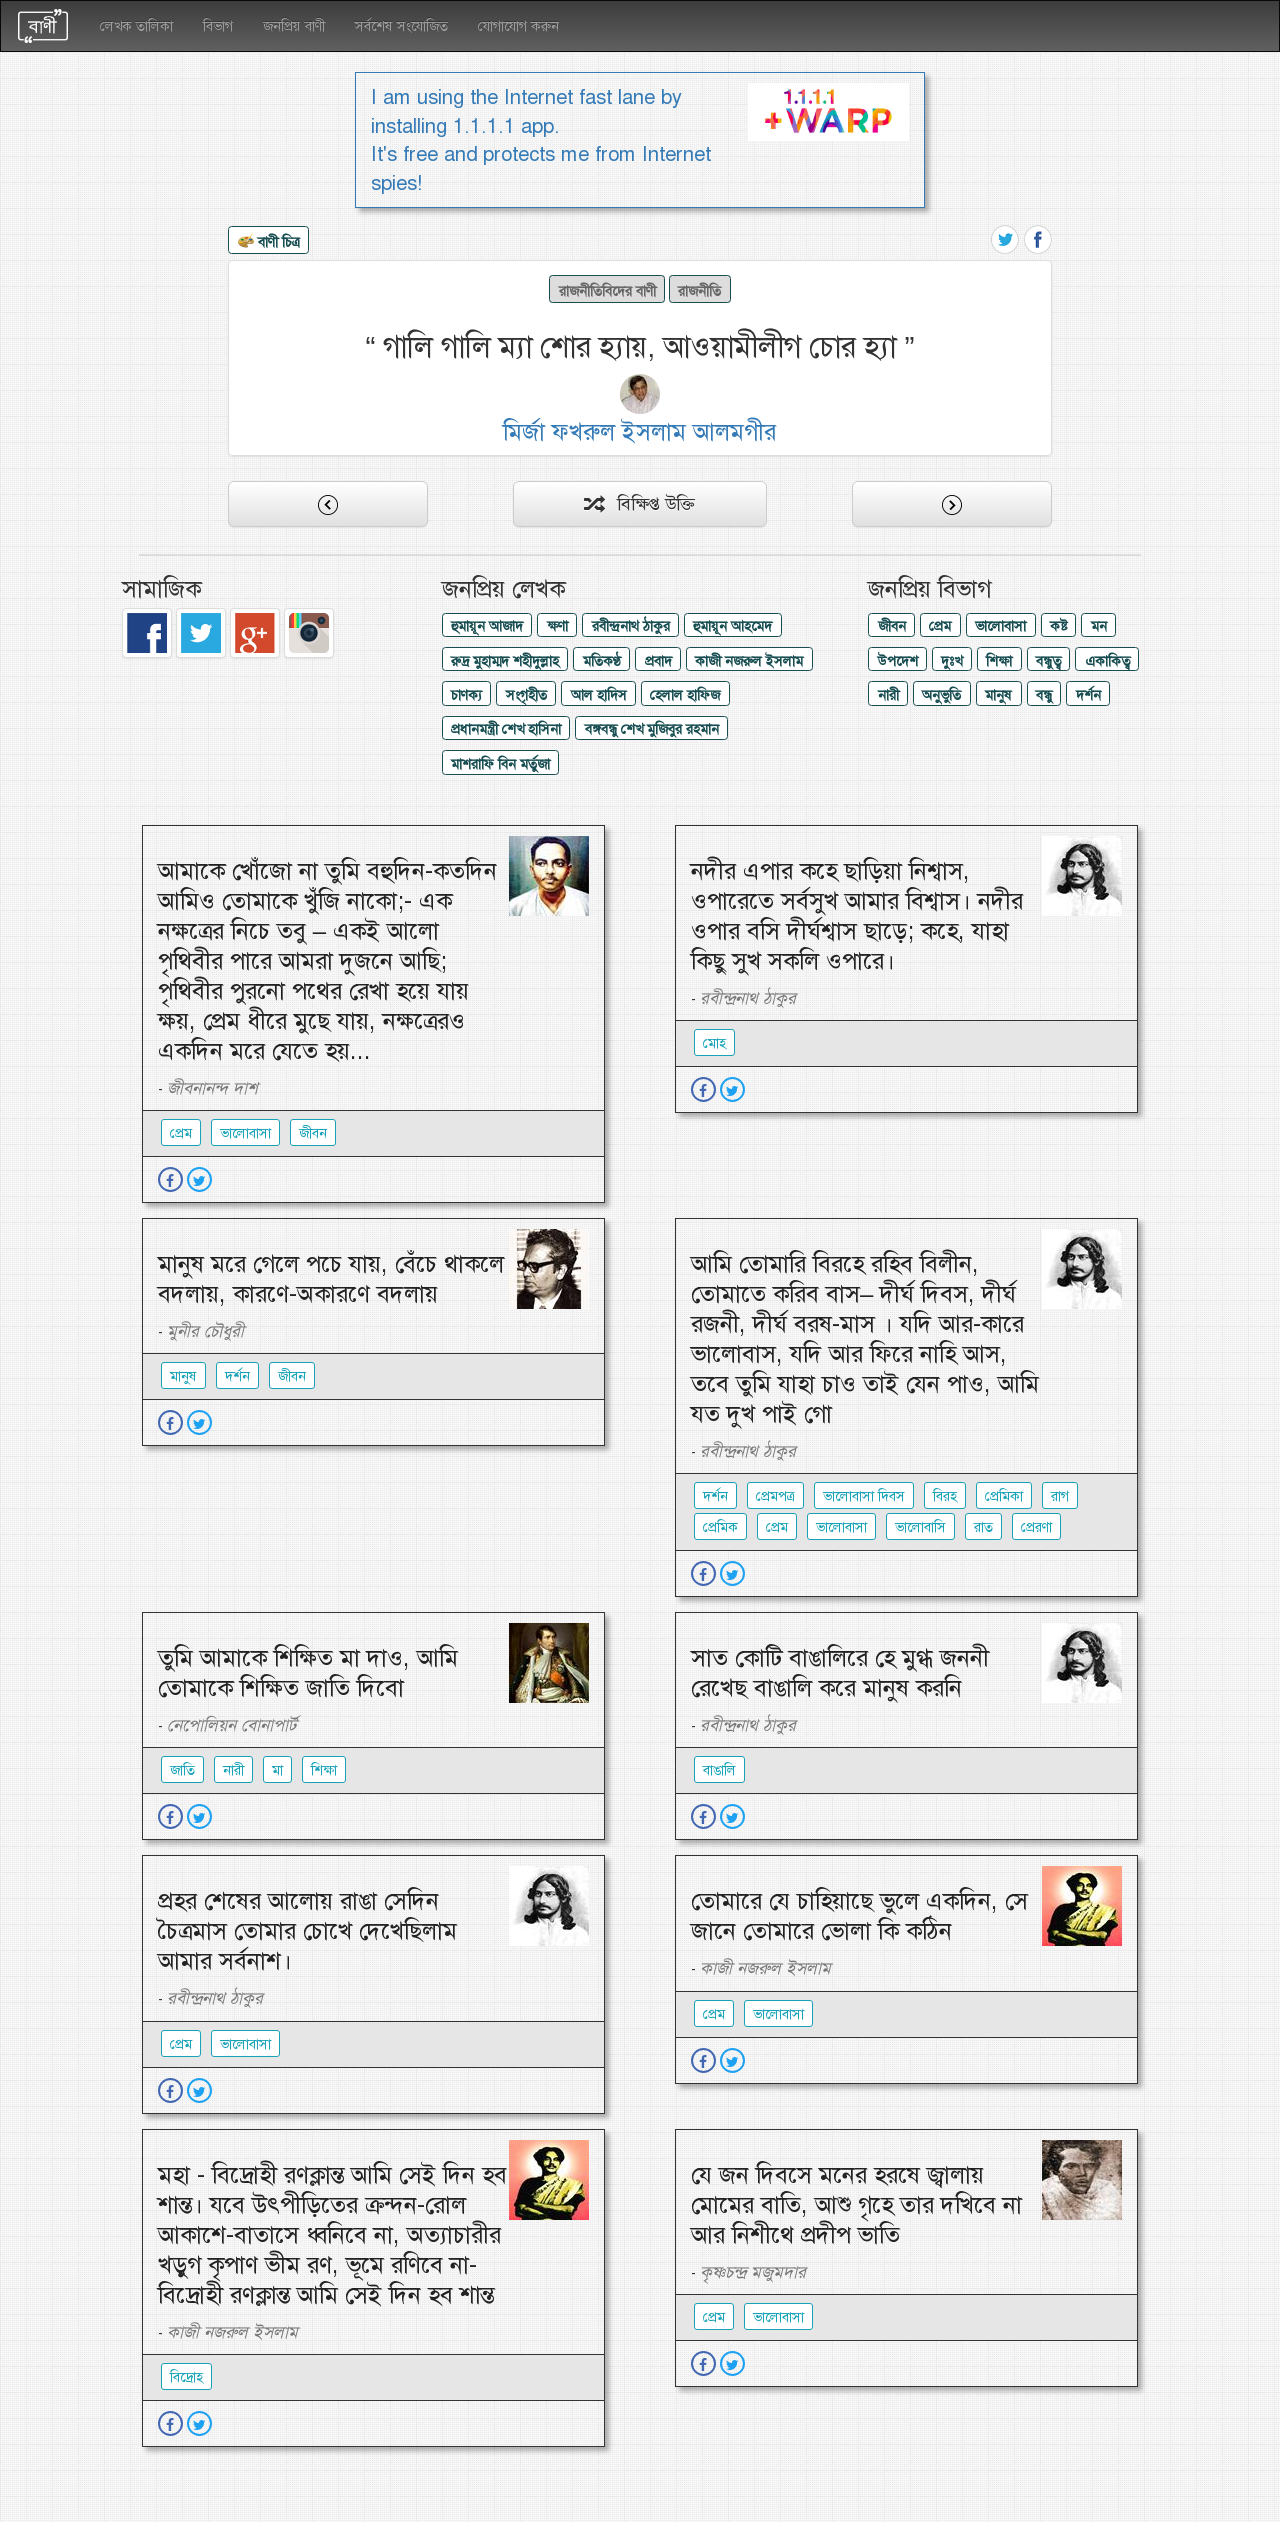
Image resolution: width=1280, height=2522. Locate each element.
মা (277, 1770)
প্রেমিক (720, 1527)
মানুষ (998, 695)
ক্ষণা (557, 626)
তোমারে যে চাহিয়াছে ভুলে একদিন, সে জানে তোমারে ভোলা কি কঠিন (859, 1916)
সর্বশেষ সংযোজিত (401, 26)
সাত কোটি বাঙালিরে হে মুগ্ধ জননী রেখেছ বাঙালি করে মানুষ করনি (840, 1673)
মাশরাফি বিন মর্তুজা (500, 764)
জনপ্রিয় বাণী (294, 26)
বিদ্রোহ (186, 2377)
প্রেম (940, 626)
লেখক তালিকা (136, 26)
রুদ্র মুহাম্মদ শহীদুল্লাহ (505, 661)
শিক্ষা (999, 661)
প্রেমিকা (1004, 1496)
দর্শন (1088, 695)
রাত (983, 1527)
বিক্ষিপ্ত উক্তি (639, 504)
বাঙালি (719, 1770)
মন (1099, 626)
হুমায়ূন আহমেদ (732, 626)
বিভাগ (218, 26)
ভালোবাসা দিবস (864, 1496)
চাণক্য (466, 695)
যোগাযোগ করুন (518, 26)
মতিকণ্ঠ (602, 661)
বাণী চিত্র (269, 243)
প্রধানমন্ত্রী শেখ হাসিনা (506, 729)
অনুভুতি (941, 695)
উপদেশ (898, 661)
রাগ (1060, 1496)
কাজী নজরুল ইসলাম (749, 661)
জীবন (892, 626)
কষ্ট (1058, 626)
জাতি (182, 1770)
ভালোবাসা (1000, 626)
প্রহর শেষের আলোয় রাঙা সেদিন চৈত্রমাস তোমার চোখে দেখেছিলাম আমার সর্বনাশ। (307, 1931)
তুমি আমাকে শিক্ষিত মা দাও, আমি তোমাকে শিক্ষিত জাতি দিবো (308, 1673)
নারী (888, 695)
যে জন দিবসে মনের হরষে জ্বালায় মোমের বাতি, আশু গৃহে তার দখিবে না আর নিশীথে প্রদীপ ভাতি (856, 2205)
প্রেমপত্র (775, 1496)
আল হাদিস (599, 695)
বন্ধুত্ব (1048, 661)
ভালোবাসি (920, 1527)
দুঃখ (951, 661)
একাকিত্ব (1107, 661)
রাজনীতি (699, 291)
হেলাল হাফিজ (685, 695)
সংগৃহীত (526, 695)
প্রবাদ (658, 661)
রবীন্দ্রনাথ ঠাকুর (631, 626)
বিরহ (945, 1496)
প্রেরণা (1036, 1527)
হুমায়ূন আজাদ (487, 626)
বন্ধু (1044, 695)
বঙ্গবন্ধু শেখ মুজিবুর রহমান (652, 729)
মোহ (714, 1043)
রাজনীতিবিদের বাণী (607, 291)
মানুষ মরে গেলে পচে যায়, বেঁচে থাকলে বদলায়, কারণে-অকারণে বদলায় (331, 1279)
